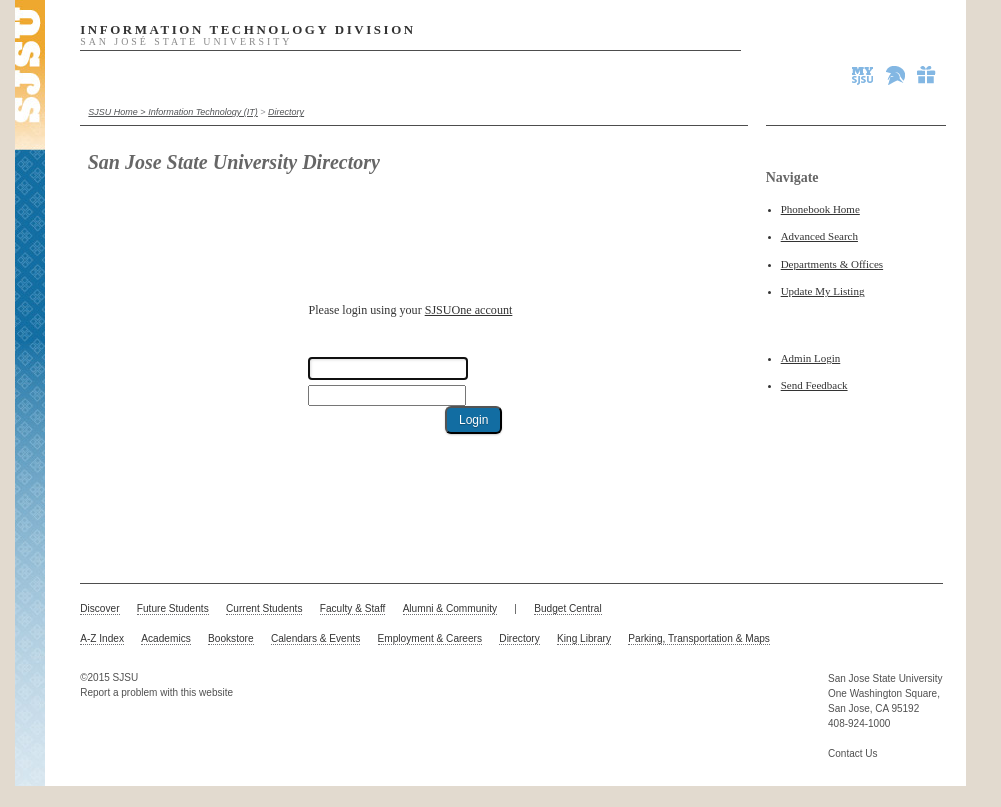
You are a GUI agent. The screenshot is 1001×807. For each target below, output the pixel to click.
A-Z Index (102, 638)
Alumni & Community (450, 608)
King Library (584, 638)
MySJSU (864, 75)
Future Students (173, 608)
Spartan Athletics (897, 75)
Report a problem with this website (156, 692)
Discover (99, 608)
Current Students (264, 608)
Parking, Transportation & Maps (699, 638)
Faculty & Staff (353, 608)
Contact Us (852, 753)
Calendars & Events (315, 638)
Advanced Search (819, 236)
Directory (286, 112)
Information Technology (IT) (203, 112)
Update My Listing (823, 291)
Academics (165, 638)
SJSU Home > (118, 112)
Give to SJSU (927, 75)
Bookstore (231, 638)
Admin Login (811, 358)
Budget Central (567, 608)
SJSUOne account (469, 310)
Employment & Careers (430, 638)
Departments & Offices (832, 264)
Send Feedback (814, 385)
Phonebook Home (820, 209)
